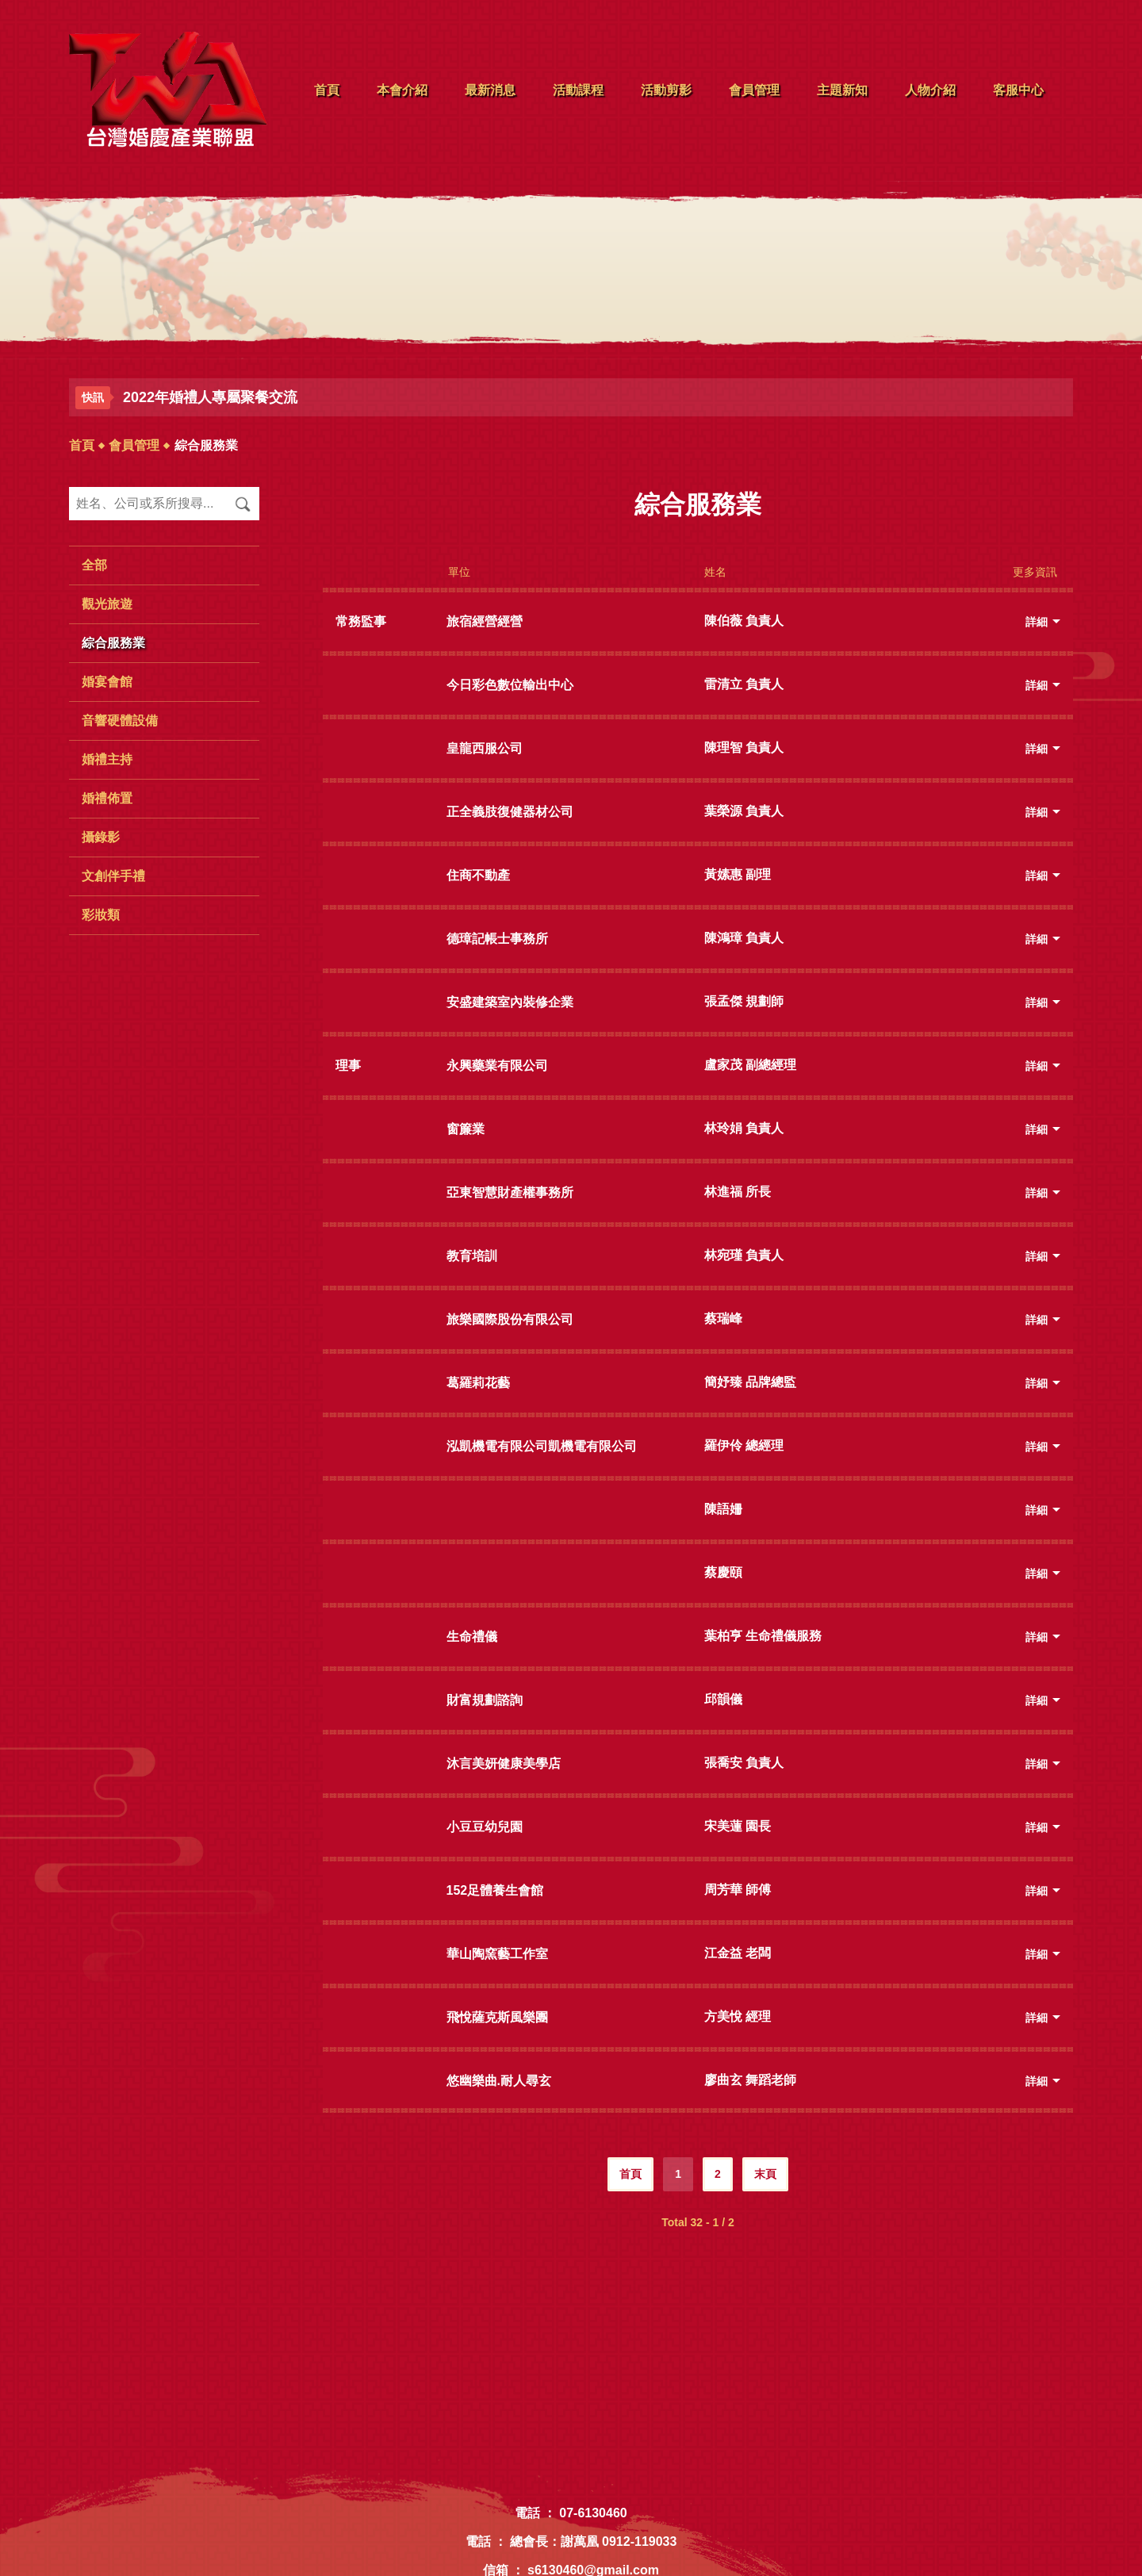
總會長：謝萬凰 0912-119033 (593, 2541)
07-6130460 (593, 2513)
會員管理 (134, 445)
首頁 (81, 445)
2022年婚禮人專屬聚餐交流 (210, 397)
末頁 (765, 2174)
